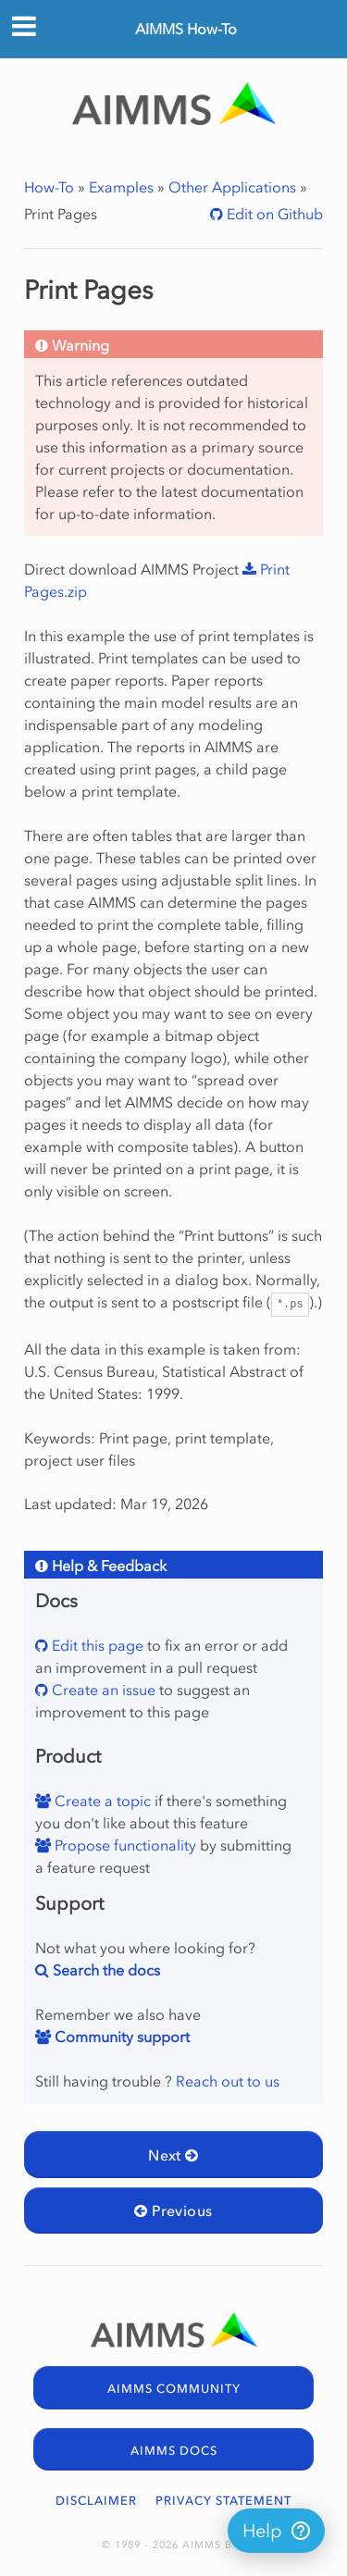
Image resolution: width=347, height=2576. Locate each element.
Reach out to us (227, 2081)
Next (173, 2155)
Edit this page (95, 1645)
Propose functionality (123, 1845)
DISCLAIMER (96, 2501)
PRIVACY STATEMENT (223, 2501)
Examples (121, 187)
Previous (173, 2210)
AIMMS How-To (186, 28)
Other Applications (232, 187)
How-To (49, 187)
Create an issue (101, 1689)
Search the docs (104, 1970)
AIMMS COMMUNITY (174, 2389)
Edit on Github (273, 213)
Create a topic (101, 1800)
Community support (120, 2036)
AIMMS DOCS (173, 2451)
